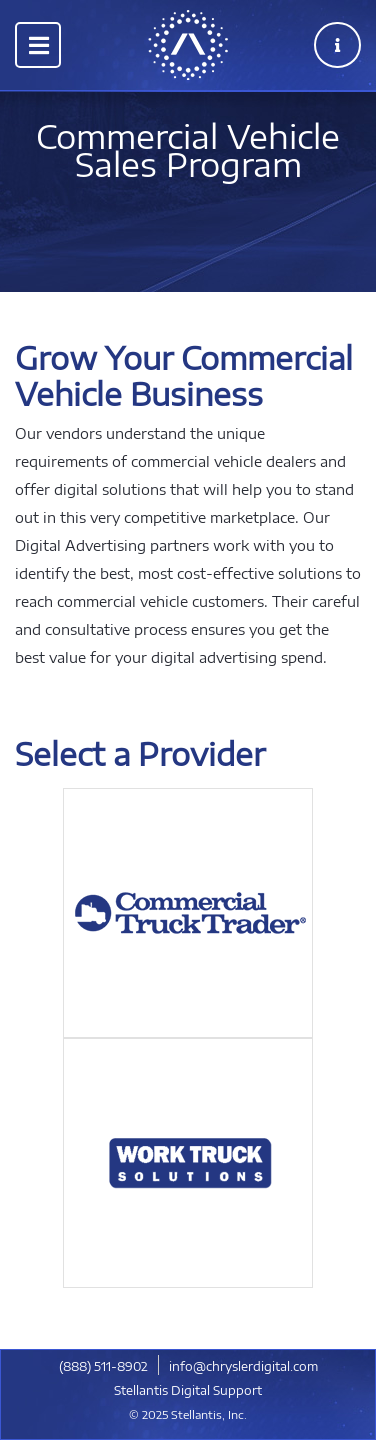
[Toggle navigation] (38, 45)
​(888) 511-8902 (103, 1366)
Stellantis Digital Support (188, 1390)
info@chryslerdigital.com (243, 1366)
